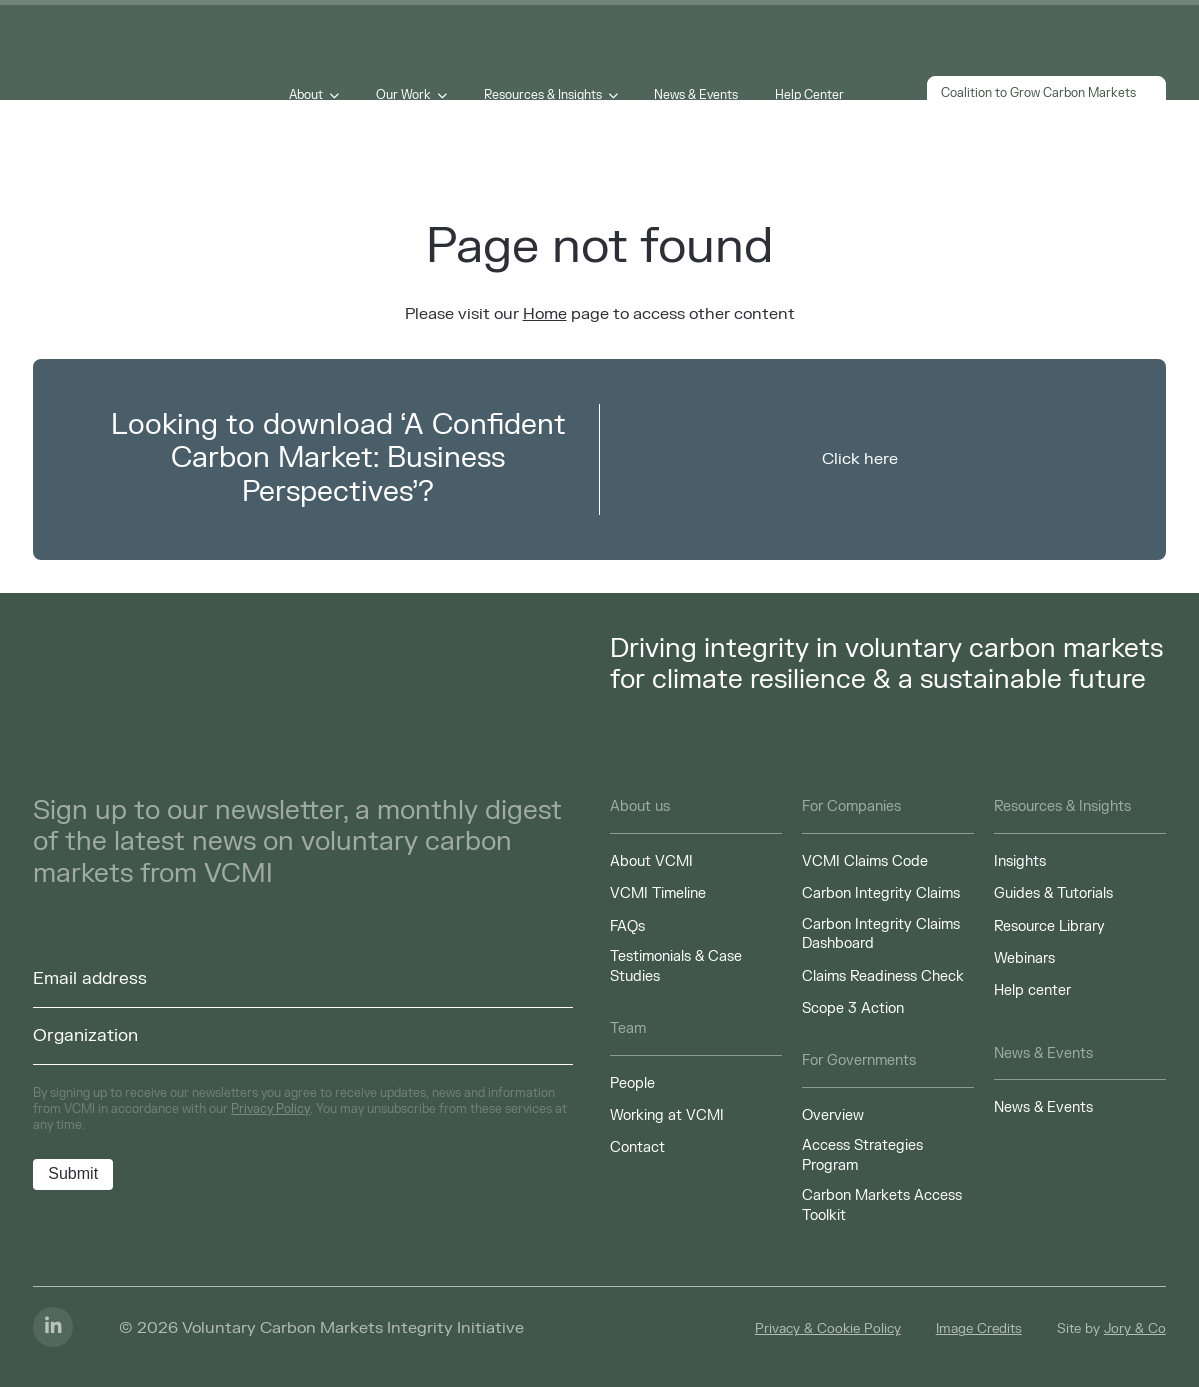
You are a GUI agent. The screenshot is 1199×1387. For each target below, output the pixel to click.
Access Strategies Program (862, 1155)
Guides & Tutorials (1053, 893)
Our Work (403, 95)
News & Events (696, 95)
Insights (1020, 861)
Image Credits (979, 1329)
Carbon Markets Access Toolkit (882, 1205)
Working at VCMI (667, 1115)
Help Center (809, 95)
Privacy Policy (270, 1109)
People (632, 1083)
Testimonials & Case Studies (676, 966)
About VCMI (651, 861)
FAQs (627, 926)
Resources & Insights (543, 95)
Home (545, 314)
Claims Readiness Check (883, 976)
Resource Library (1049, 926)
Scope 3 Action (853, 1008)
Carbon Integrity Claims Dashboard (881, 934)
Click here (860, 459)
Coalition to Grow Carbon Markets (1046, 94)
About (307, 95)
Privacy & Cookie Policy (828, 1329)
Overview (833, 1115)
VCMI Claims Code (865, 861)
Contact (637, 1147)
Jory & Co (1135, 1329)
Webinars (1024, 958)
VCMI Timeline (658, 893)
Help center (1032, 990)
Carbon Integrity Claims (881, 893)
